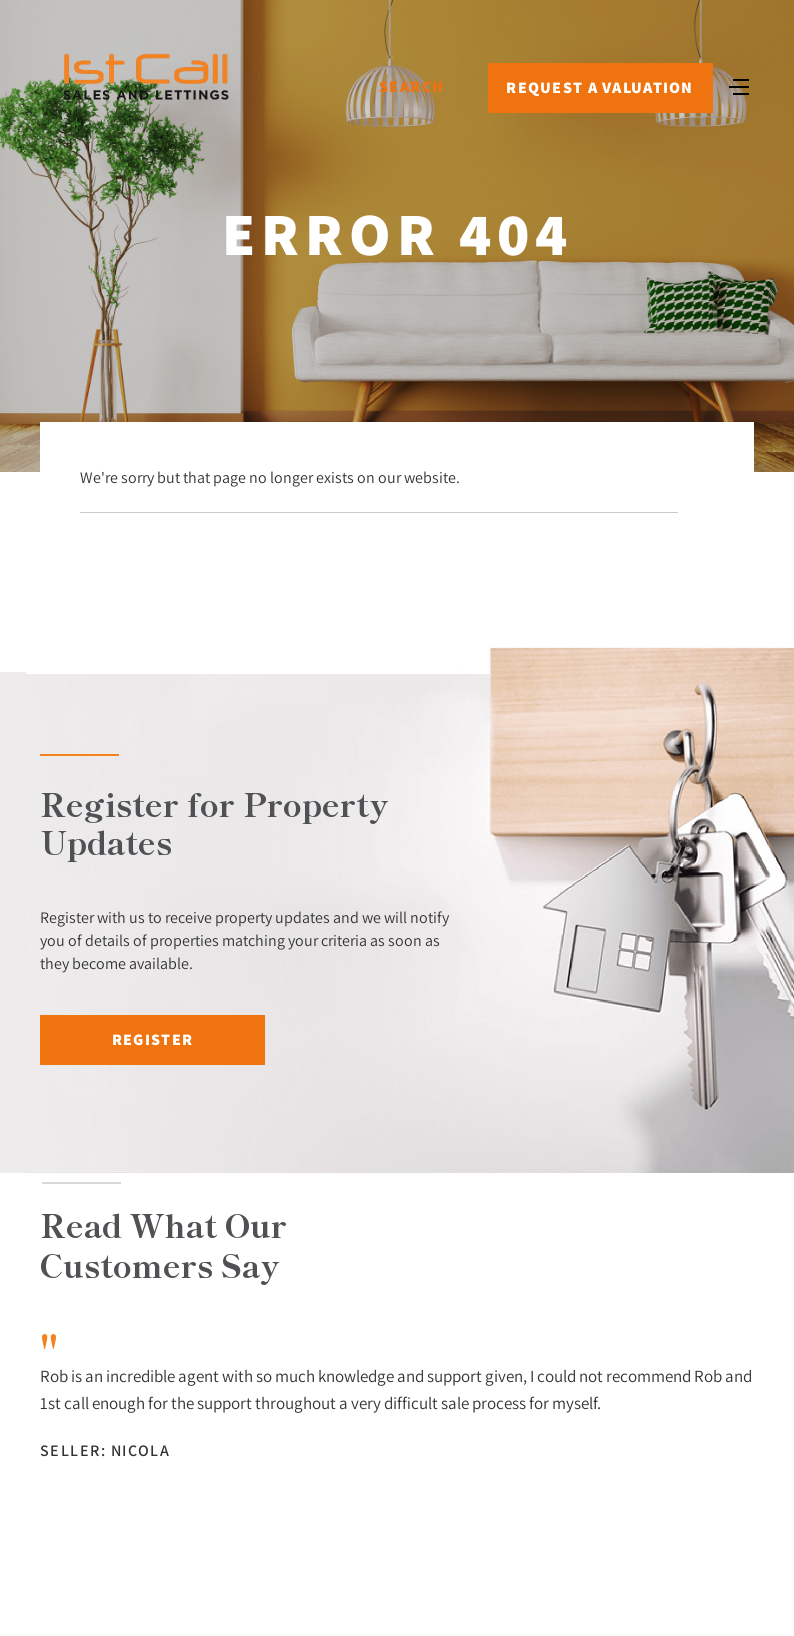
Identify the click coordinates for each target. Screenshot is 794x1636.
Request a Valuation (599, 87)
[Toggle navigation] (739, 85)
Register (152, 1039)
